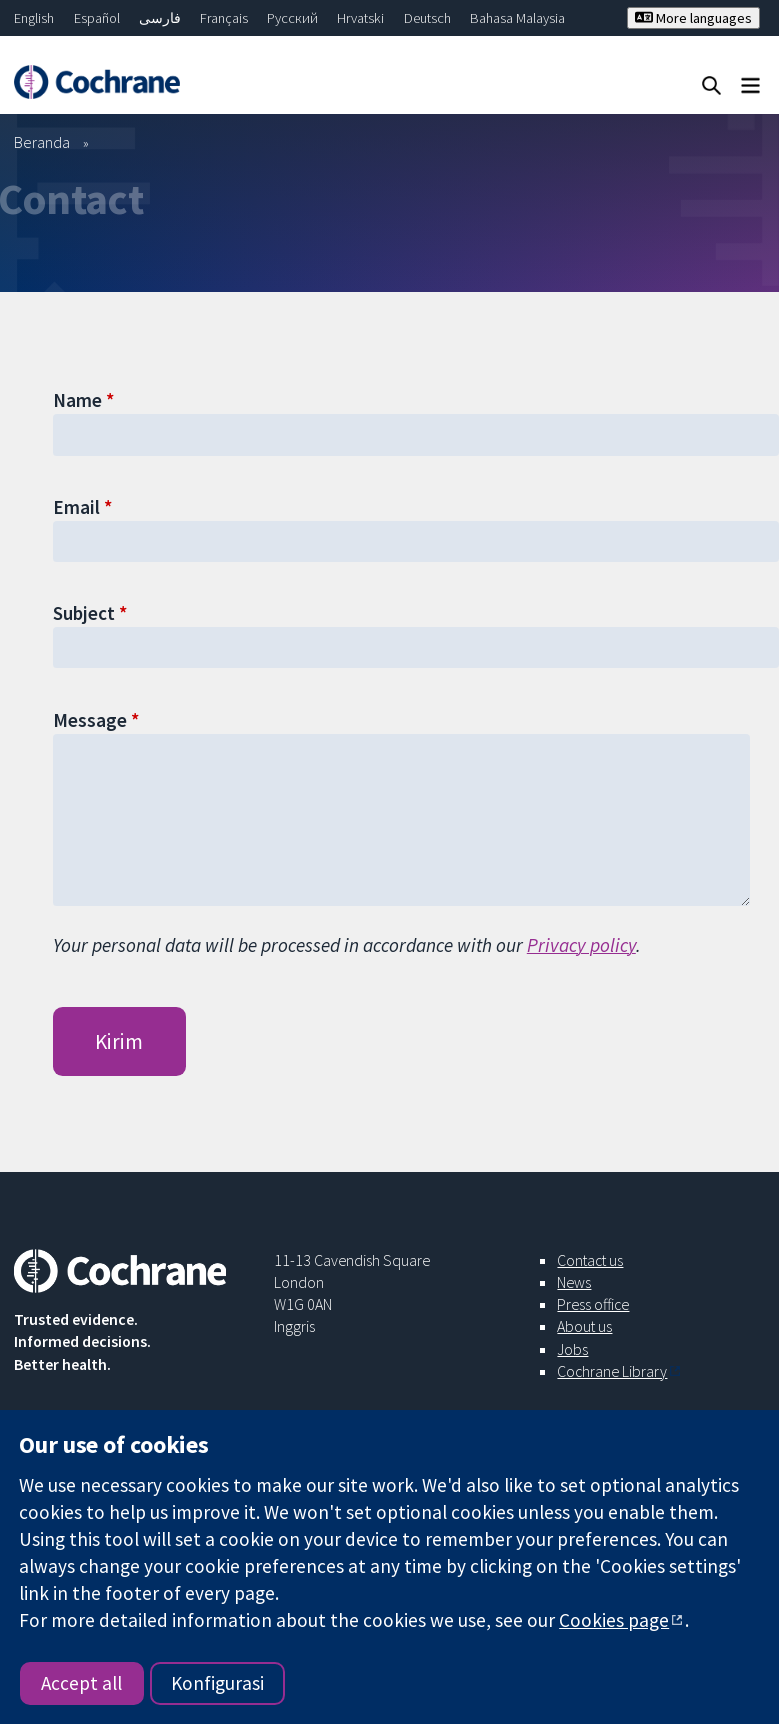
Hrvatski (360, 18)
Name (77, 400)
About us (584, 1326)
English (34, 18)
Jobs (572, 1349)
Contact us (590, 1260)
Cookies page (614, 1620)
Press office (593, 1304)
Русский (292, 18)
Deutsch (427, 18)
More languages (693, 18)
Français (224, 18)
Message (90, 720)
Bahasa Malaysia (517, 18)
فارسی (160, 18)
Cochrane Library (612, 1371)
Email (76, 507)
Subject (84, 613)
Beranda (42, 142)
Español (97, 18)
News (574, 1282)
